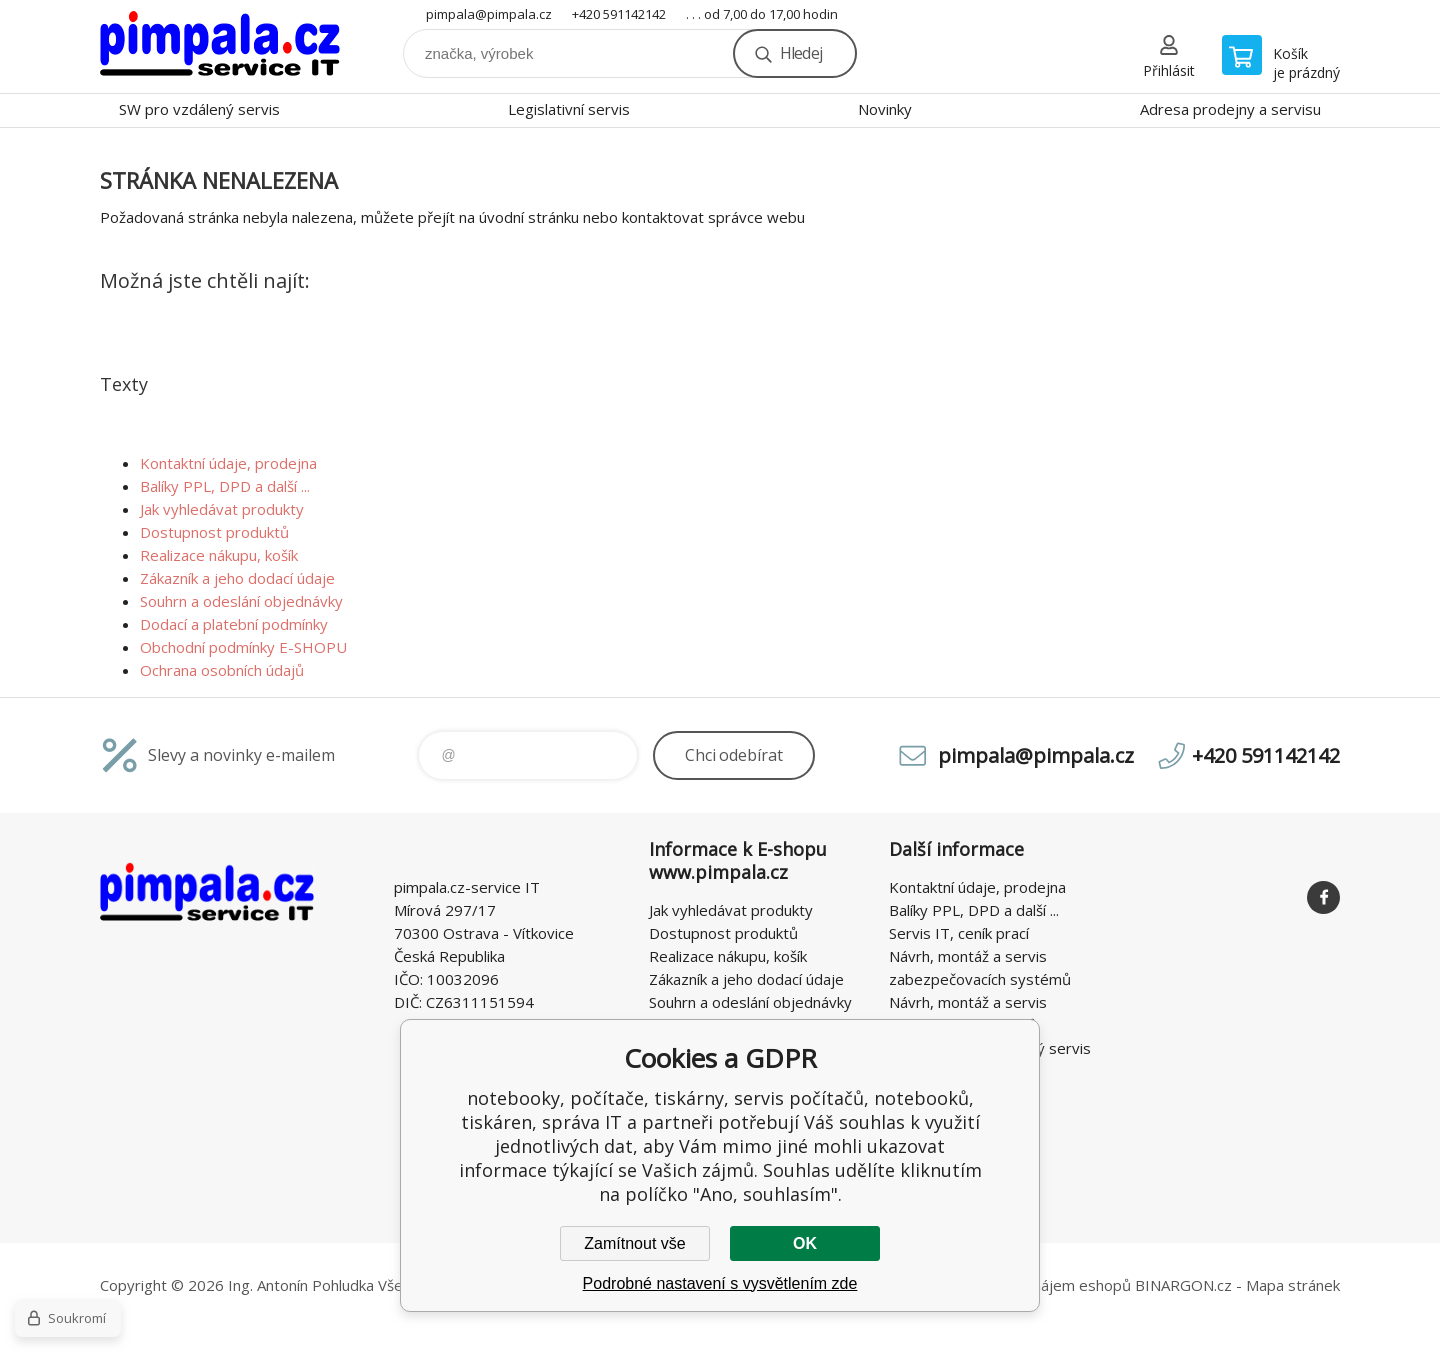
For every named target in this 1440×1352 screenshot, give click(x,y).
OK (805, 1243)
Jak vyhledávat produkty (222, 509)
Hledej (801, 53)
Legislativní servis (569, 109)
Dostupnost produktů (214, 532)
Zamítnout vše (634, 1243)
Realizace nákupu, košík (219, 555)
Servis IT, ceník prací (959, 933)
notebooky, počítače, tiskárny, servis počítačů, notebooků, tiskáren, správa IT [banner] (220, 46)
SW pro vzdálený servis (199, 109)
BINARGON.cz (1183, 1285)
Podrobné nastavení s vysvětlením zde (720, 1283)
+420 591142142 (619, 14)
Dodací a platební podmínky (234, 624)
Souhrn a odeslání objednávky (241, 601)
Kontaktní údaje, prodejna (228, 463)
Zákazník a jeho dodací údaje (237, 578)
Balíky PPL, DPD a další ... (225, 486)
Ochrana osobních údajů (222, 670)
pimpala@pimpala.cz (489, 14)
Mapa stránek (1293, 1285)
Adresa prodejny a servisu (1230, 109)
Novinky (885, 109)
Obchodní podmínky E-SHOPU (243, 647)
